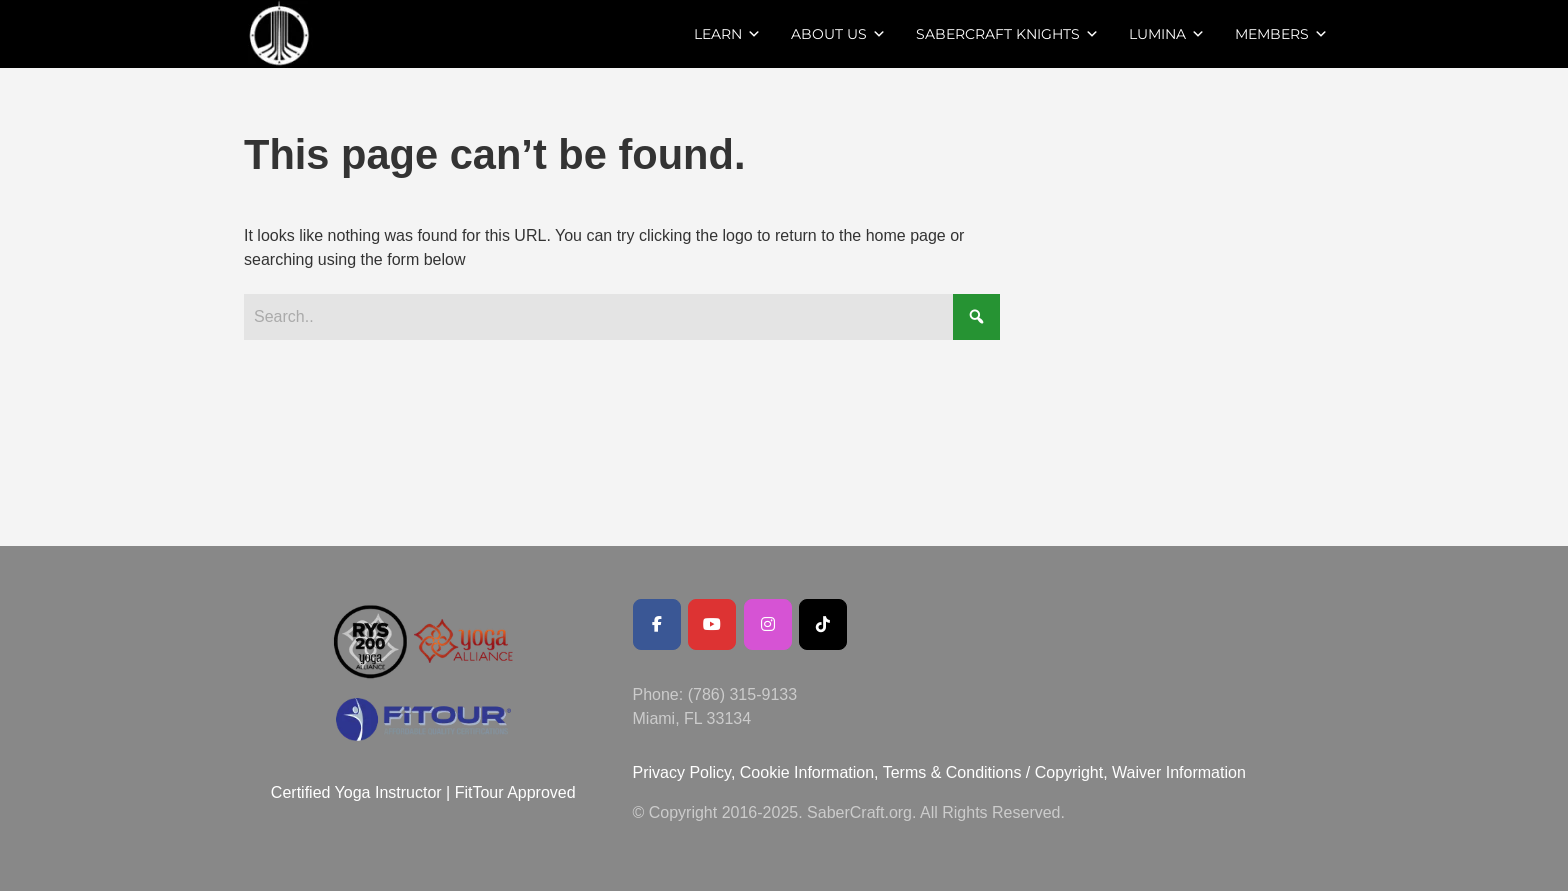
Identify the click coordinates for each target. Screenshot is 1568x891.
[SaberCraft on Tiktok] (823, 624)
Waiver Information (1179, 772)
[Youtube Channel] (712, 624)
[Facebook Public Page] (657, 624)
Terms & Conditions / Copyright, (995, 772)
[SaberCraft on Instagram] (768, 624)
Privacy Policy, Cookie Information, (758, 772)
